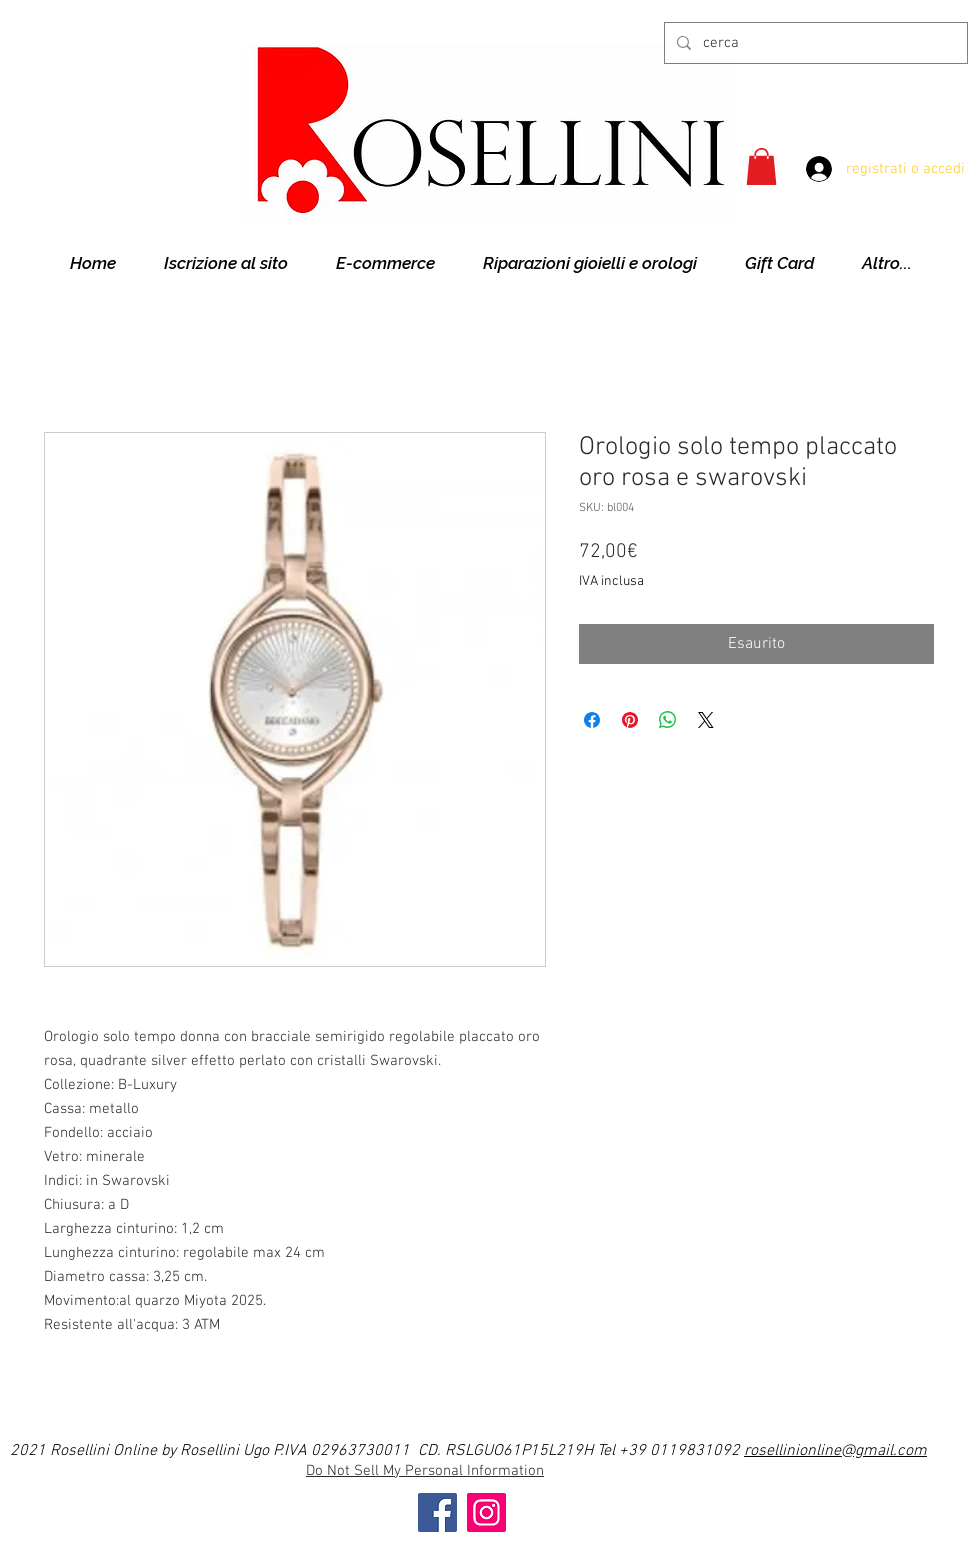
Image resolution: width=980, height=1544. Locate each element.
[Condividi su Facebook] (592, 720)
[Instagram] (486, 1512)
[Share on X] (706, 720)
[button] (761, 166)
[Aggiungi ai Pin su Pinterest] (630, 720)
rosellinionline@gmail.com (835, 1451)
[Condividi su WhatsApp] (668, 720)
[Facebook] (437, 1512)
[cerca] (814, 43)
